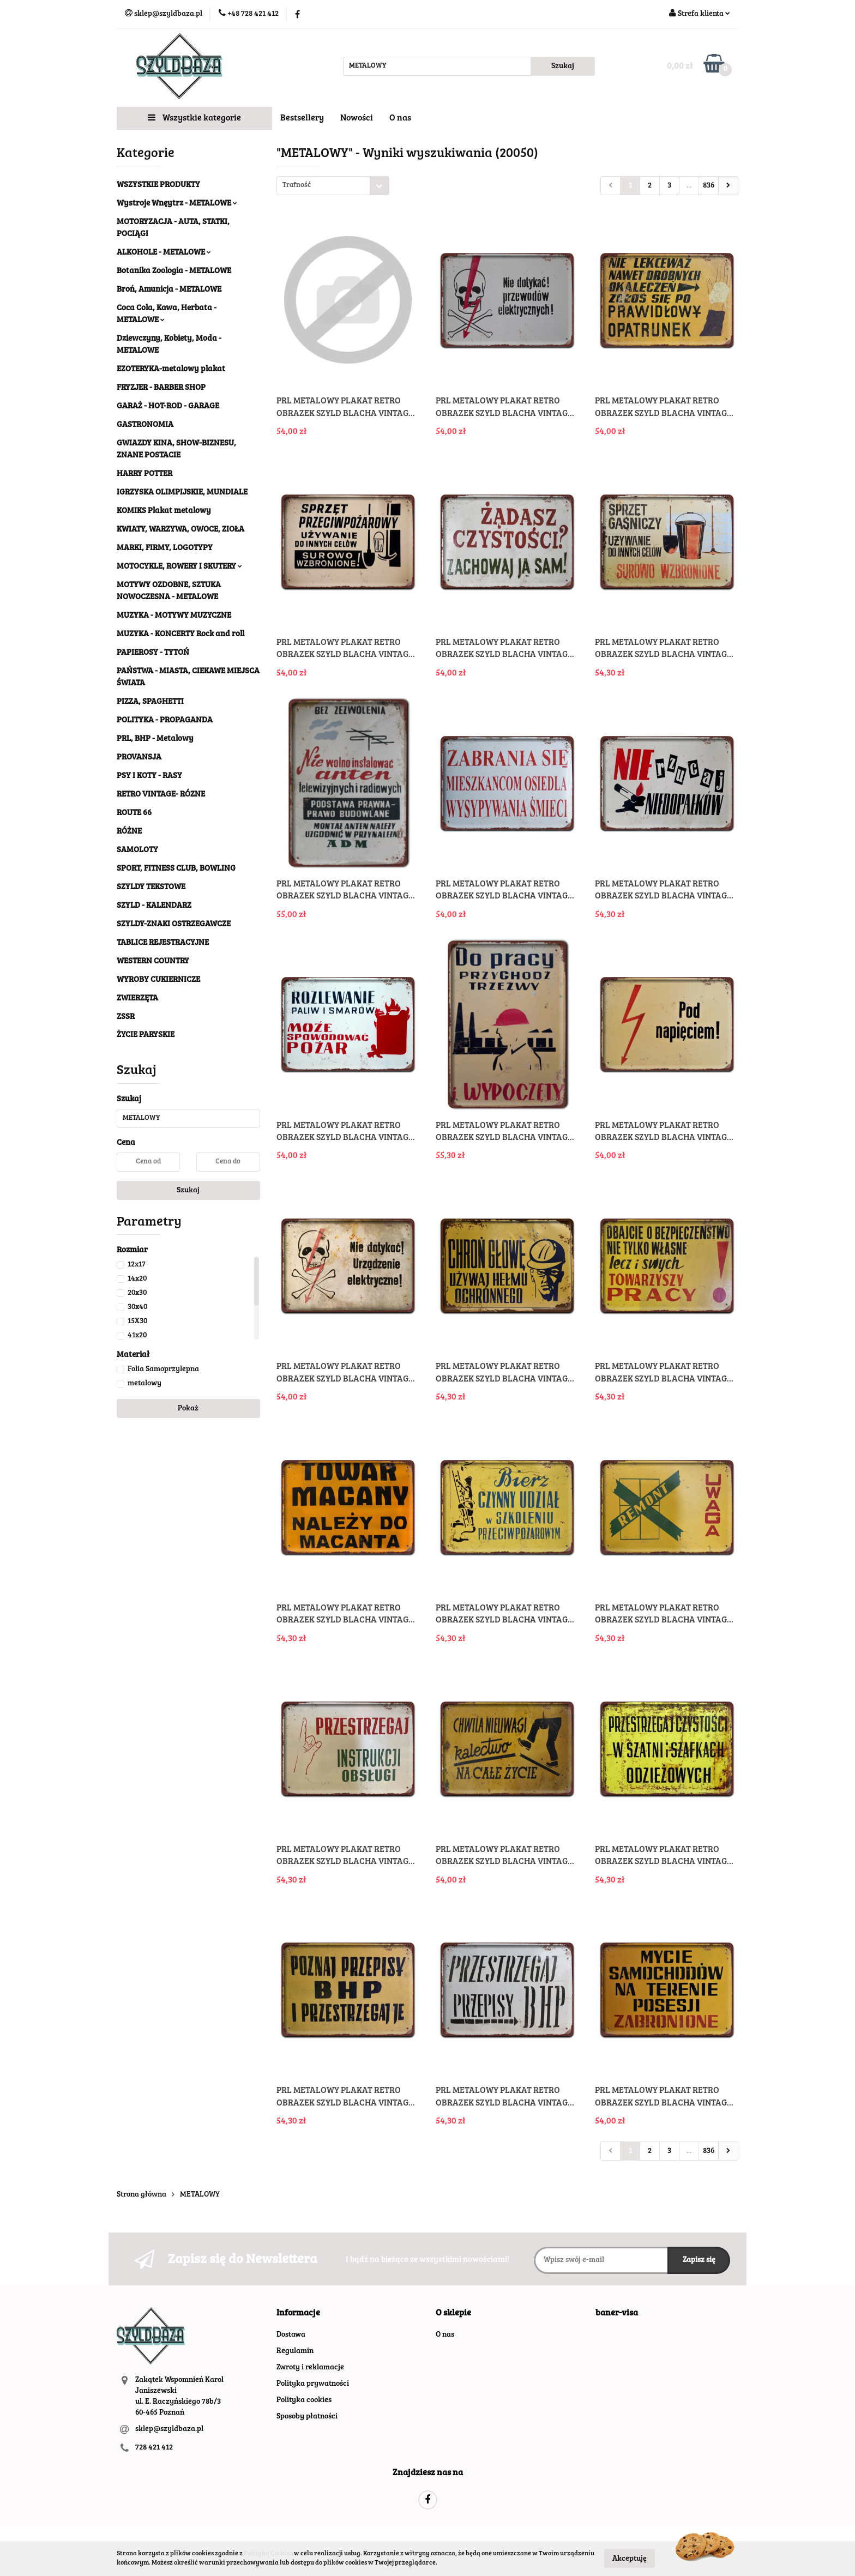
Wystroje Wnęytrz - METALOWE (177, 204)
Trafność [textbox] (296, 185)
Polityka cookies (304, 2400)
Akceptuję (629, 2558)
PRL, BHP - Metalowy (155, 739)
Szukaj (188, 1191)
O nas (400, 118)
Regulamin (295, 2351)
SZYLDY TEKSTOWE (151, 887)
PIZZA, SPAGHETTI (150, 702)
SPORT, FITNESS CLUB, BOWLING (176, 869)
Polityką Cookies (268, 2553)
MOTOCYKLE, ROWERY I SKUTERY (179, 567)
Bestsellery (302, 118)
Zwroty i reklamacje (310, 2368)
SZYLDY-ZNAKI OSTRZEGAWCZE (174, 924)
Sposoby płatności (307, 2417)
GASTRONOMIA (145, 425)
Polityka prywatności (312, 2384)
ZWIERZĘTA (137, 998)
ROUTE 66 (134, 813)
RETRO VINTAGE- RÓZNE (161, 795)
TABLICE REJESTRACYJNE (163, 943)
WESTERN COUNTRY (153, 961)
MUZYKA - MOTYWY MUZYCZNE (174, 616)
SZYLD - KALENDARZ (154, 906)
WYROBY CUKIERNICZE (158, 980)
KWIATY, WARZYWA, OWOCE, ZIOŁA (180, 530)
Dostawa (290, 2335)
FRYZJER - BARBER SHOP (161, 388)
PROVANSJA (139, 757)
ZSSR (126, 1017)
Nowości (356, 118)
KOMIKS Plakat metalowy (164, 511)
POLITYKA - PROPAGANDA (165, 720)
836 (708, 186)
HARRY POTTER (144, 474)
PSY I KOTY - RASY (149, 776)
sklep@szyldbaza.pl (169, 2429)
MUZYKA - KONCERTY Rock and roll (180, 634)
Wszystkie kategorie (194, 118)
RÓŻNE (129, 832)
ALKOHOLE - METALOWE (164, 253)
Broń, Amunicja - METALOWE (169, 290)
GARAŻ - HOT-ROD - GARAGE (168, 406)
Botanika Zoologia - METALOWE (174, 271)
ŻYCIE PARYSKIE (145, 1035)
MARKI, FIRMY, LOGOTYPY (165, 548)
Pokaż (188, 1409)
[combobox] (332, 185)
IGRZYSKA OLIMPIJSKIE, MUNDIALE (182, 492)
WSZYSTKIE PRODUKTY (158, 185)
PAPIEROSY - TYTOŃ (153, 653)
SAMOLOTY (137, 850)
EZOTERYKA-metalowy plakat (171, 369)
